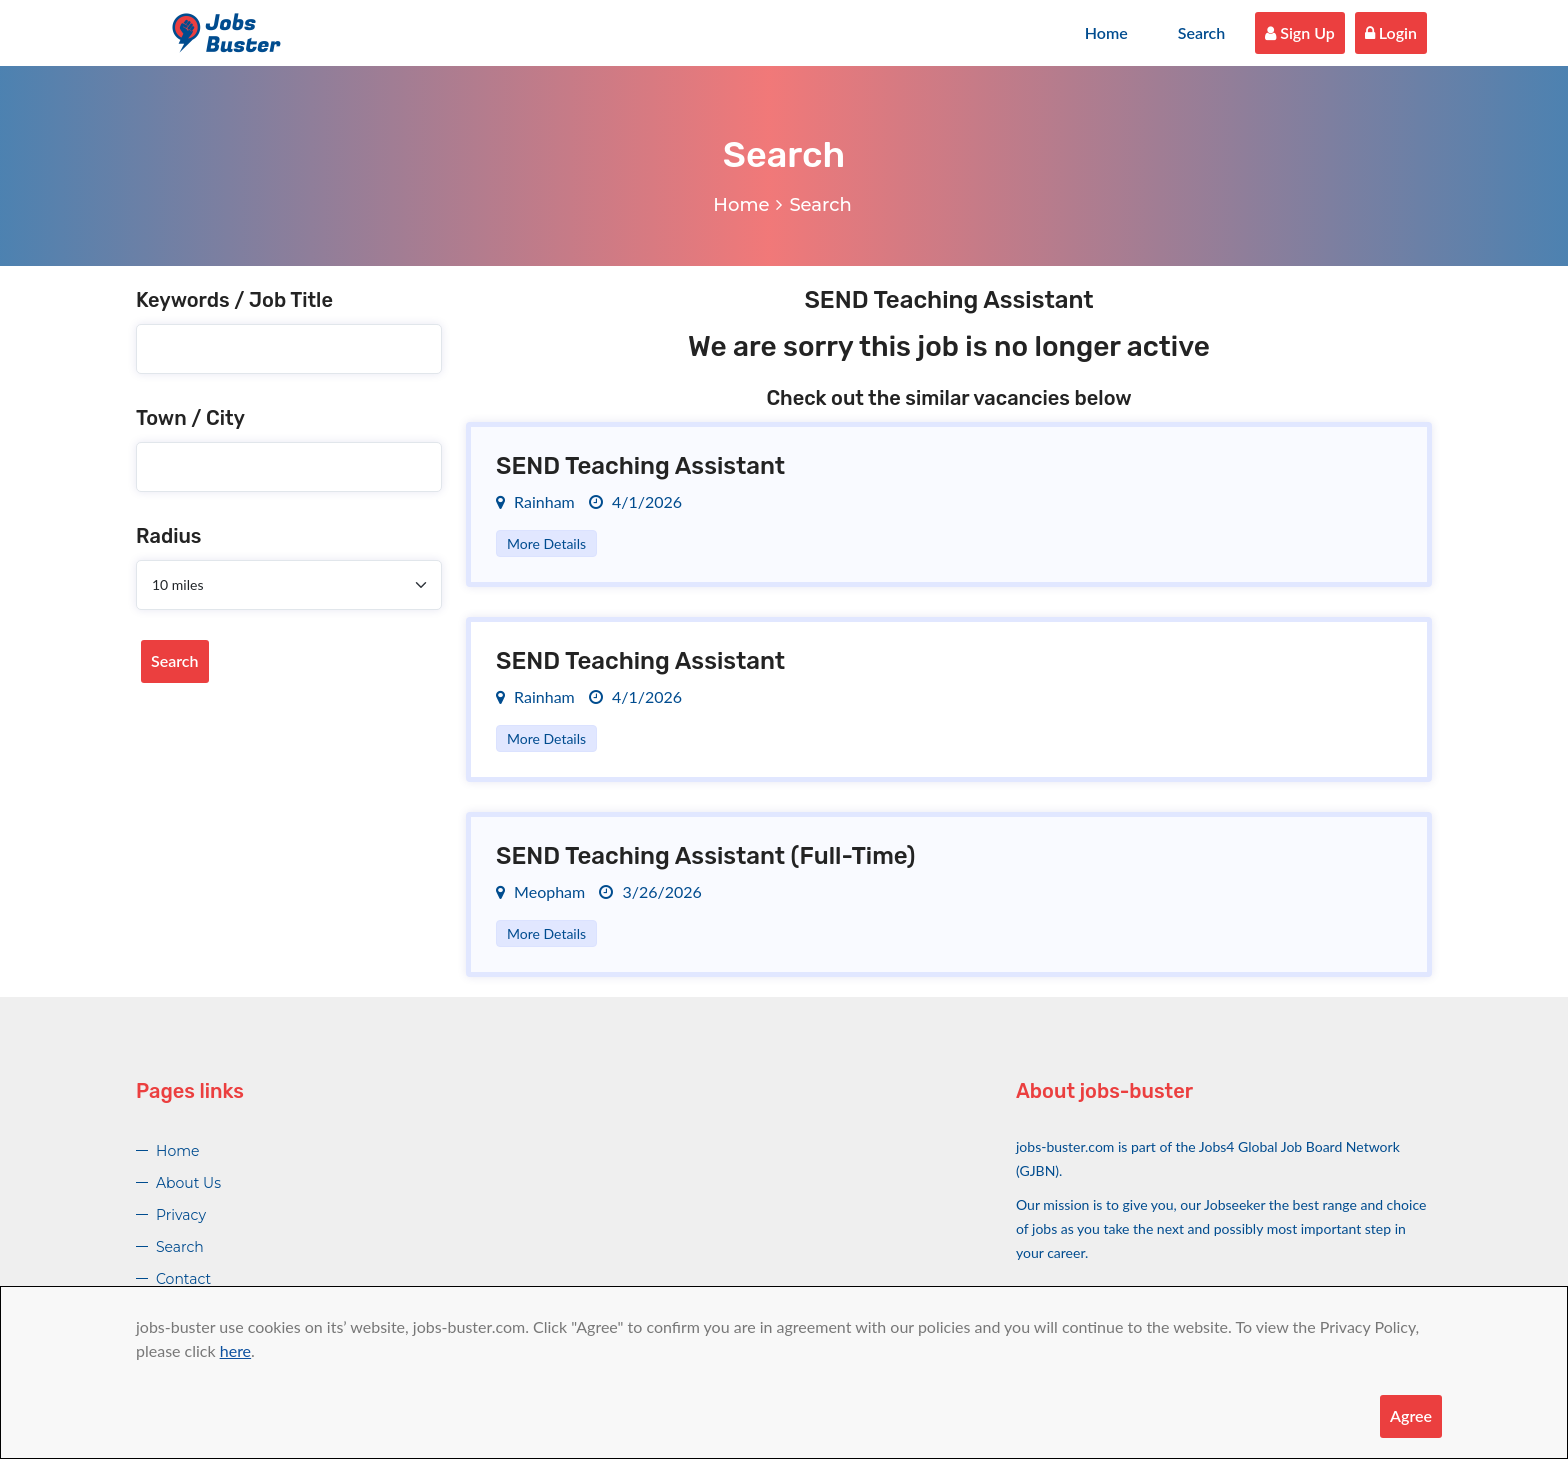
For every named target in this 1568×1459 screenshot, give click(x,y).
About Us (188, 1183)
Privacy (181, 1215)
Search (1202, 32)
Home (1106, 32)
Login (1391, 32)
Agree (1411, 1415)
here (235, 1350)
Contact (183, 1279)
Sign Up (1300, 32)
